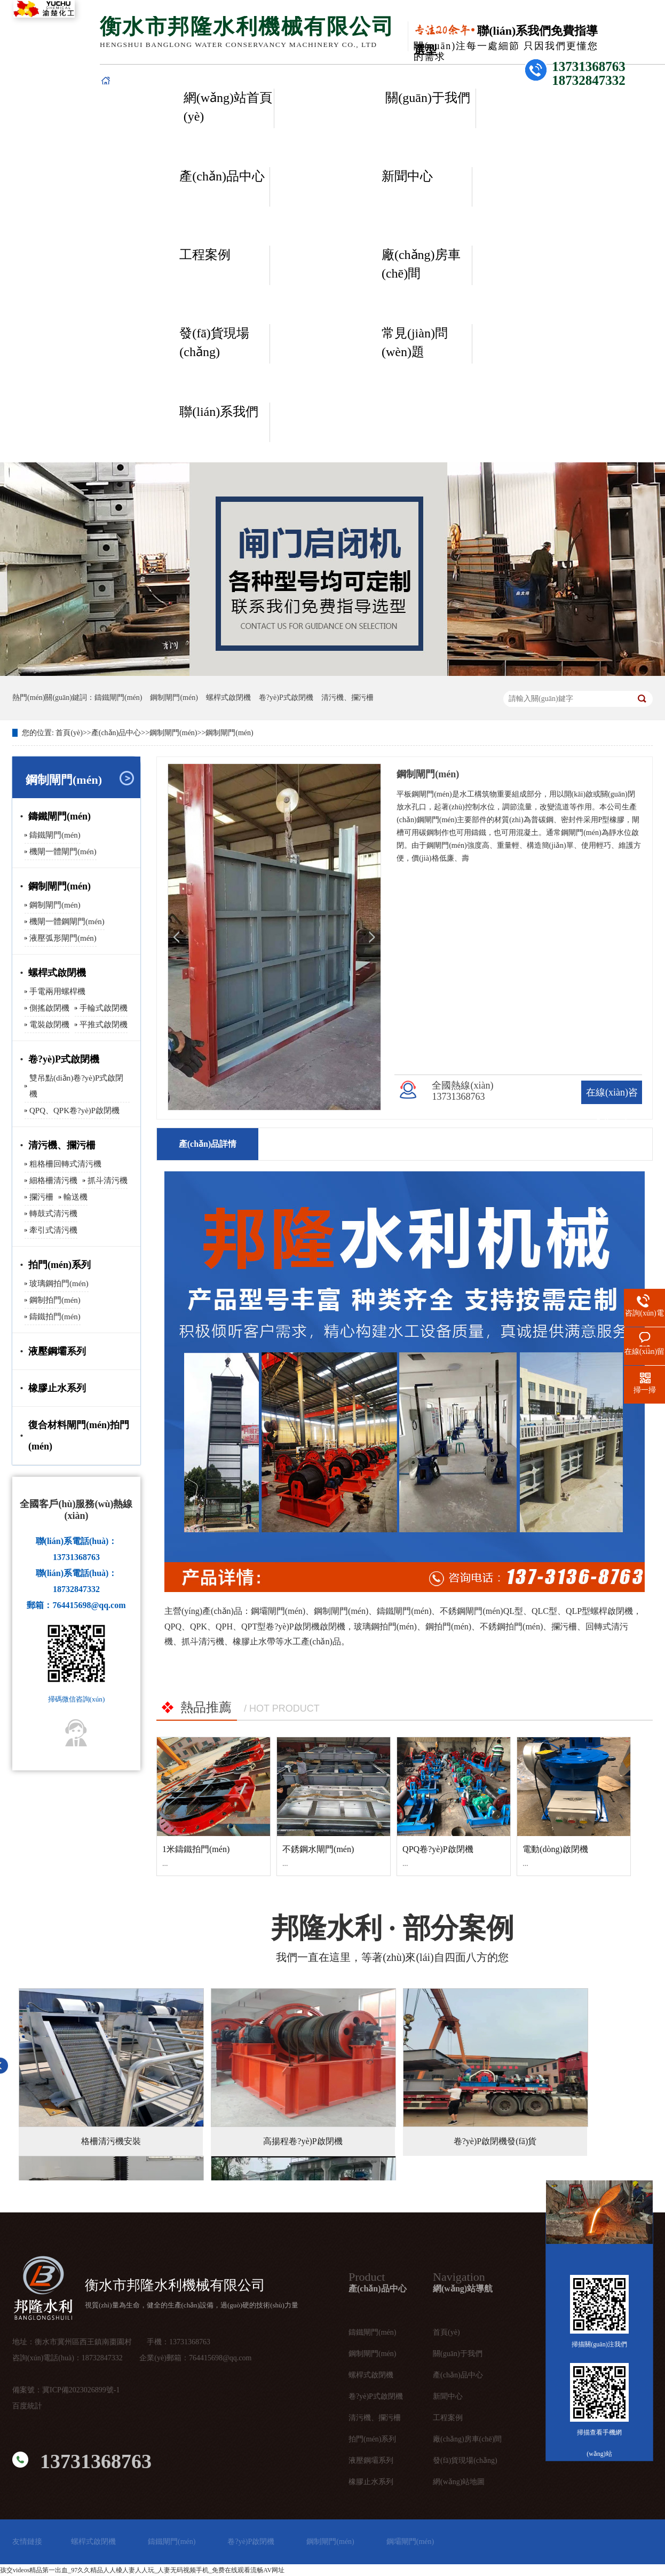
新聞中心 (407, 176)
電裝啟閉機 (49, 1024)
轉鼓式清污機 (53, 1213)
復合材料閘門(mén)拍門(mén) (78, 1436)
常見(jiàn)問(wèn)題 (415, 342)
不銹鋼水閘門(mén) (318, 1849)
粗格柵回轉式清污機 (65, 1164)
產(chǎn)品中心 (222, 176)
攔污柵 (41, 1197)
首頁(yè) (69, 733)
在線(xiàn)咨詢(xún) (612, 1104)
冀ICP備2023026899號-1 (81, 2390)
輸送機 (76, 1197)
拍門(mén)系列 (59, 1264)
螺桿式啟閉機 (228, 698)
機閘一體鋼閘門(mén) (67, 921)
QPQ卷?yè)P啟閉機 (437, 1849)
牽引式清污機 (53, 1230)
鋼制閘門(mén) (173, 698)
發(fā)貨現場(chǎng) (214, 342)
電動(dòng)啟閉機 (555, 1849)
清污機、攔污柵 (375, 2418)
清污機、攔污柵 (62, 1145)
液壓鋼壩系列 (57, 1351)
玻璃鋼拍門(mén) (59, 1283)
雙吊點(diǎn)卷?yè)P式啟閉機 (76, 1086)
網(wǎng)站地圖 (459, 2482)
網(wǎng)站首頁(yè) (228, 107)
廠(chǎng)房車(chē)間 (421, 264)
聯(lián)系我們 (218, 412)
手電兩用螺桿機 (57, 991)
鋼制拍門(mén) (55, 1300)
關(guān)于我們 (427, 98)
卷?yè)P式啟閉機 (286, 698)
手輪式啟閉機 (104, 1008)
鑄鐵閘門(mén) (118, 698)
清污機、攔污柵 (347, 698)
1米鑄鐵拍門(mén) (195, 1849)
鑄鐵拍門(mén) (55, 1316)
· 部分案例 (392, 1928)
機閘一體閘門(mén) (63, 851)
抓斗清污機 (108, 1180)
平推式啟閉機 (104, 1024)
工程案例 (205, 255)
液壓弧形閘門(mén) (63, 938)
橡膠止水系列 (57, 1388)
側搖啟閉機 (49, 1008)
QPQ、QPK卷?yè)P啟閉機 (74, 1110)
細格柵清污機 (53, 1180)
